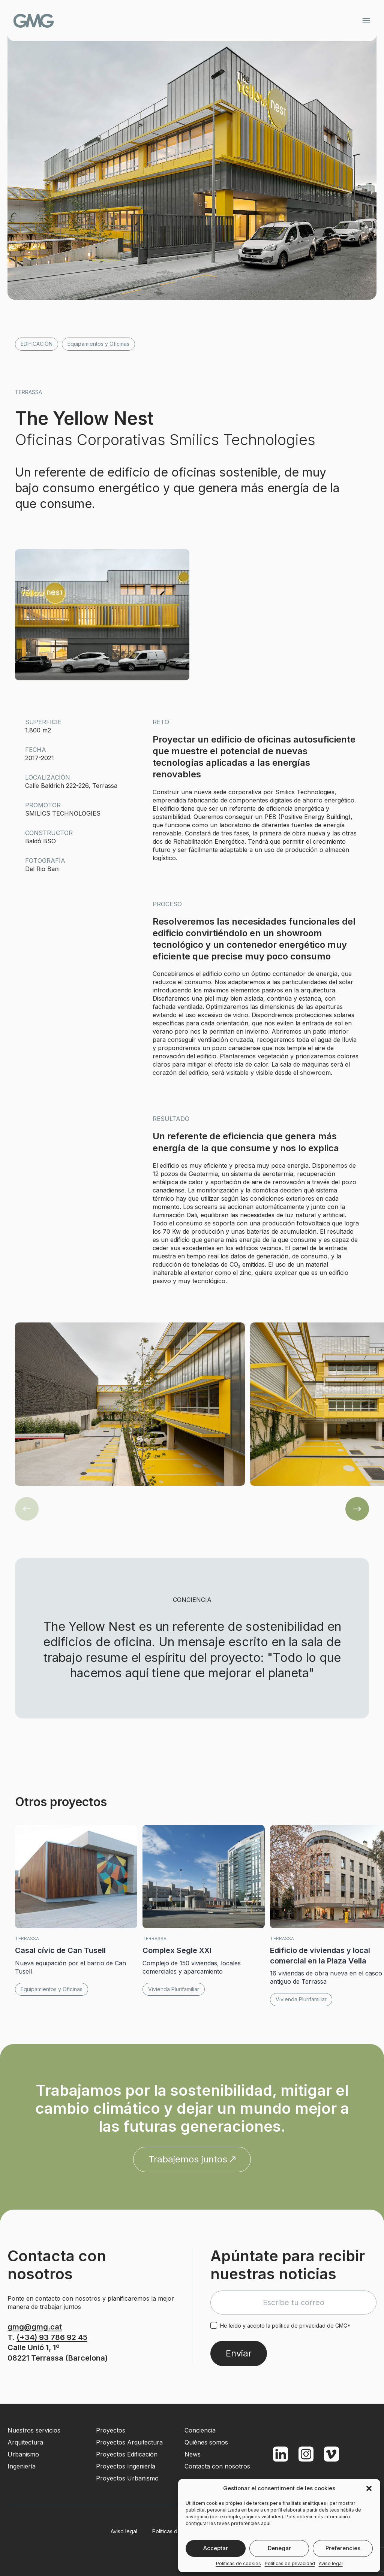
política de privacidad (299, 2325)
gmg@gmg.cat (35, 2326)
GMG (46, 21)
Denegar (279, 2548)
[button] (369, 2488)
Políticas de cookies (238, 2563)
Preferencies (343, 2548)
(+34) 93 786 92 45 (51, 2337)
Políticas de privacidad (290, 2563)
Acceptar (215, 2548)
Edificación (36, 344)
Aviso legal (331, 2563)
